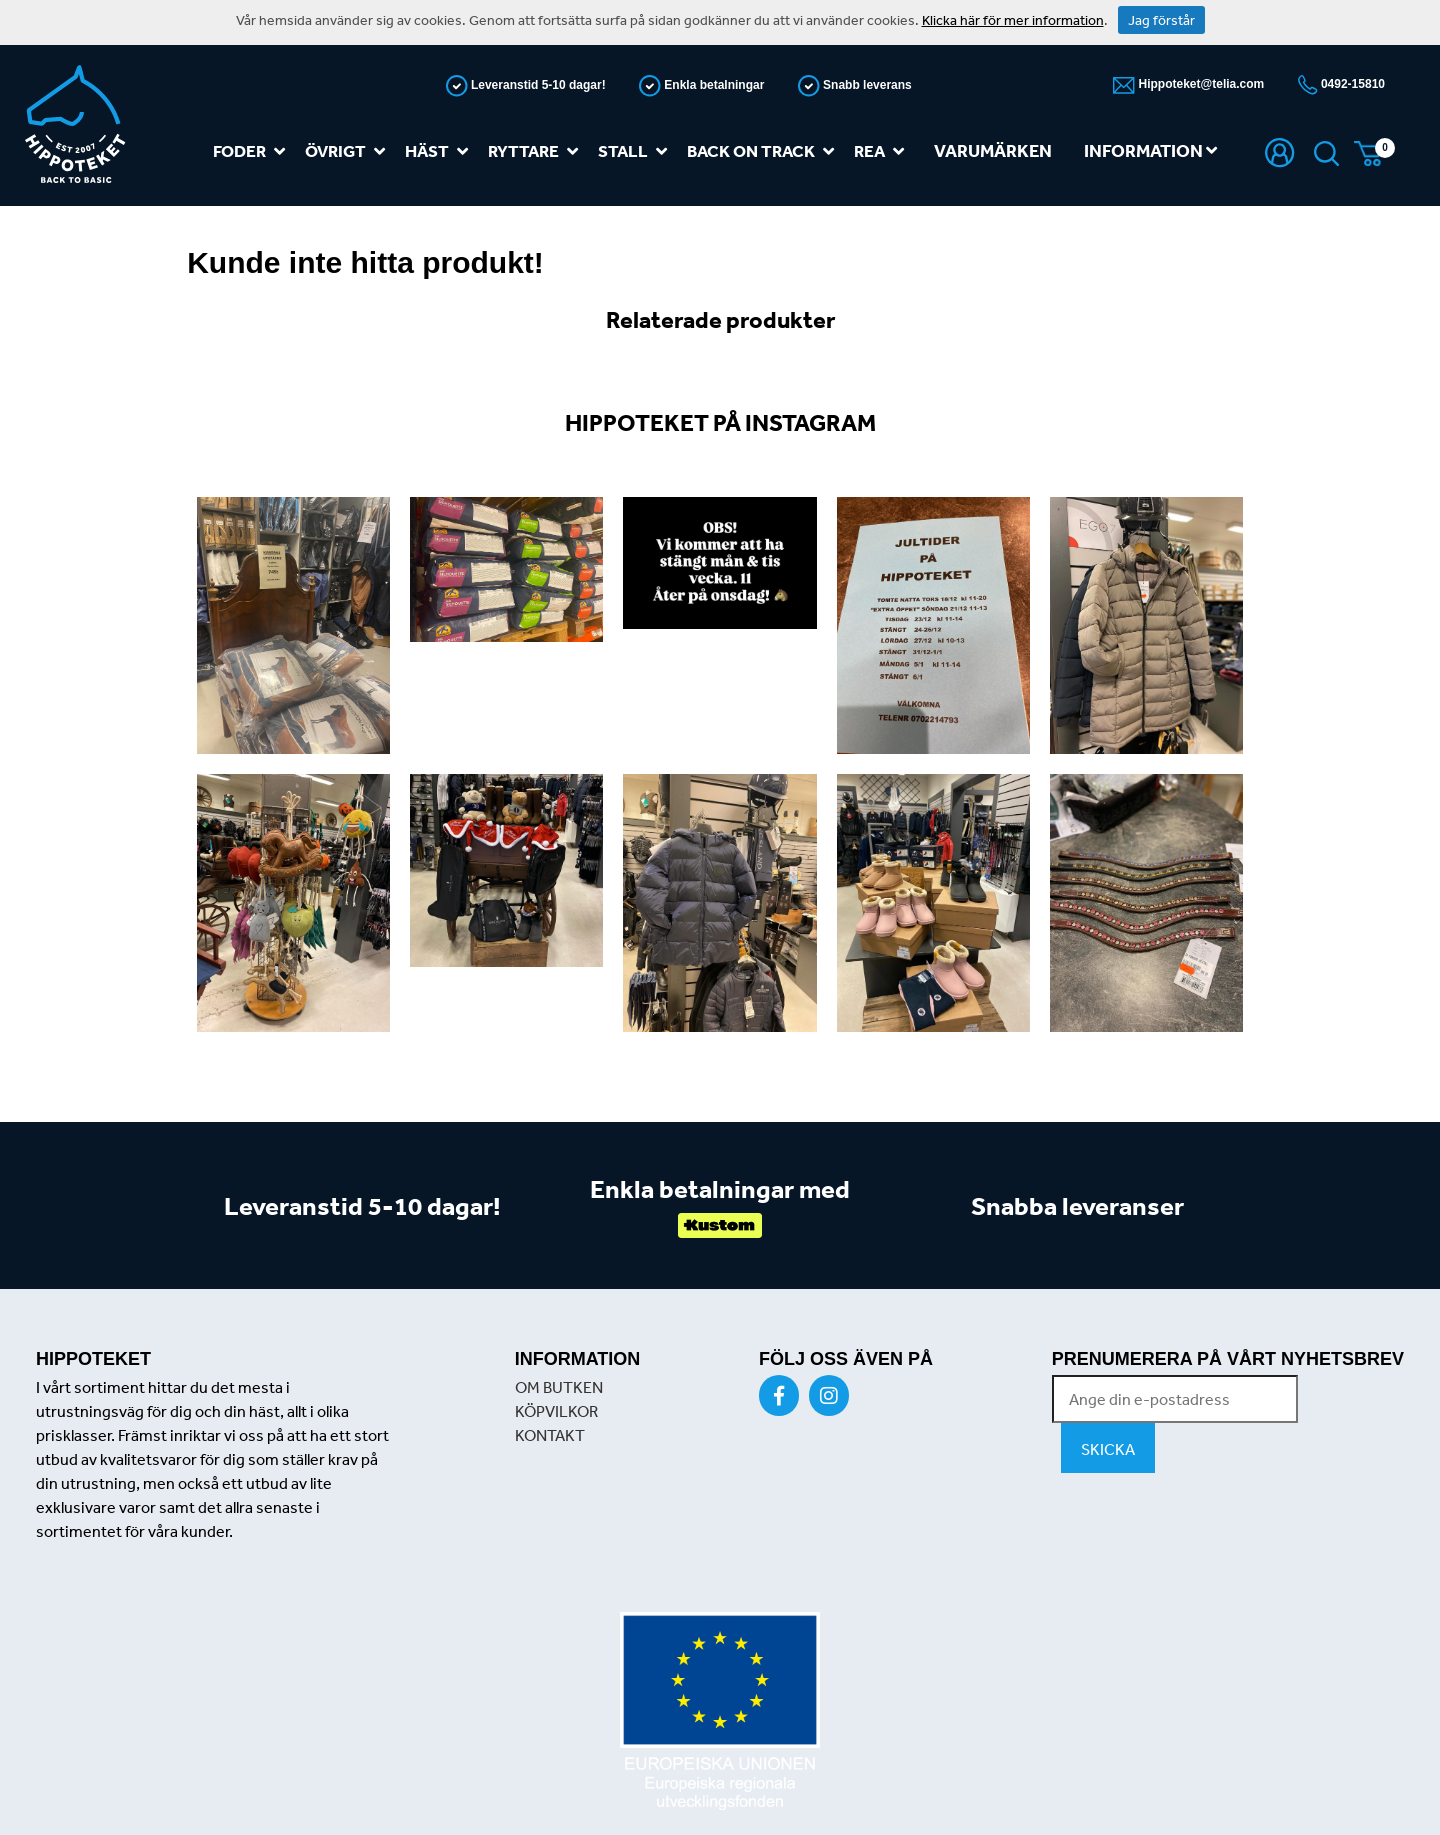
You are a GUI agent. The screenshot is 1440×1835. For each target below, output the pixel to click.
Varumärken (993, 150)
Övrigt (349, 151)
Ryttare (537, 151)
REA (883, 151)
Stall (636, 151)
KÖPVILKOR (556, 1411)
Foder (253, 151)
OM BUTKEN (559, 1387)
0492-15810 (1351, 84)
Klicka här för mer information (1013, 20)
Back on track (764, 151)
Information (1150, 150)
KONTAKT (550, 1435)
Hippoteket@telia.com (1199, 84)
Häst (440, 151)
